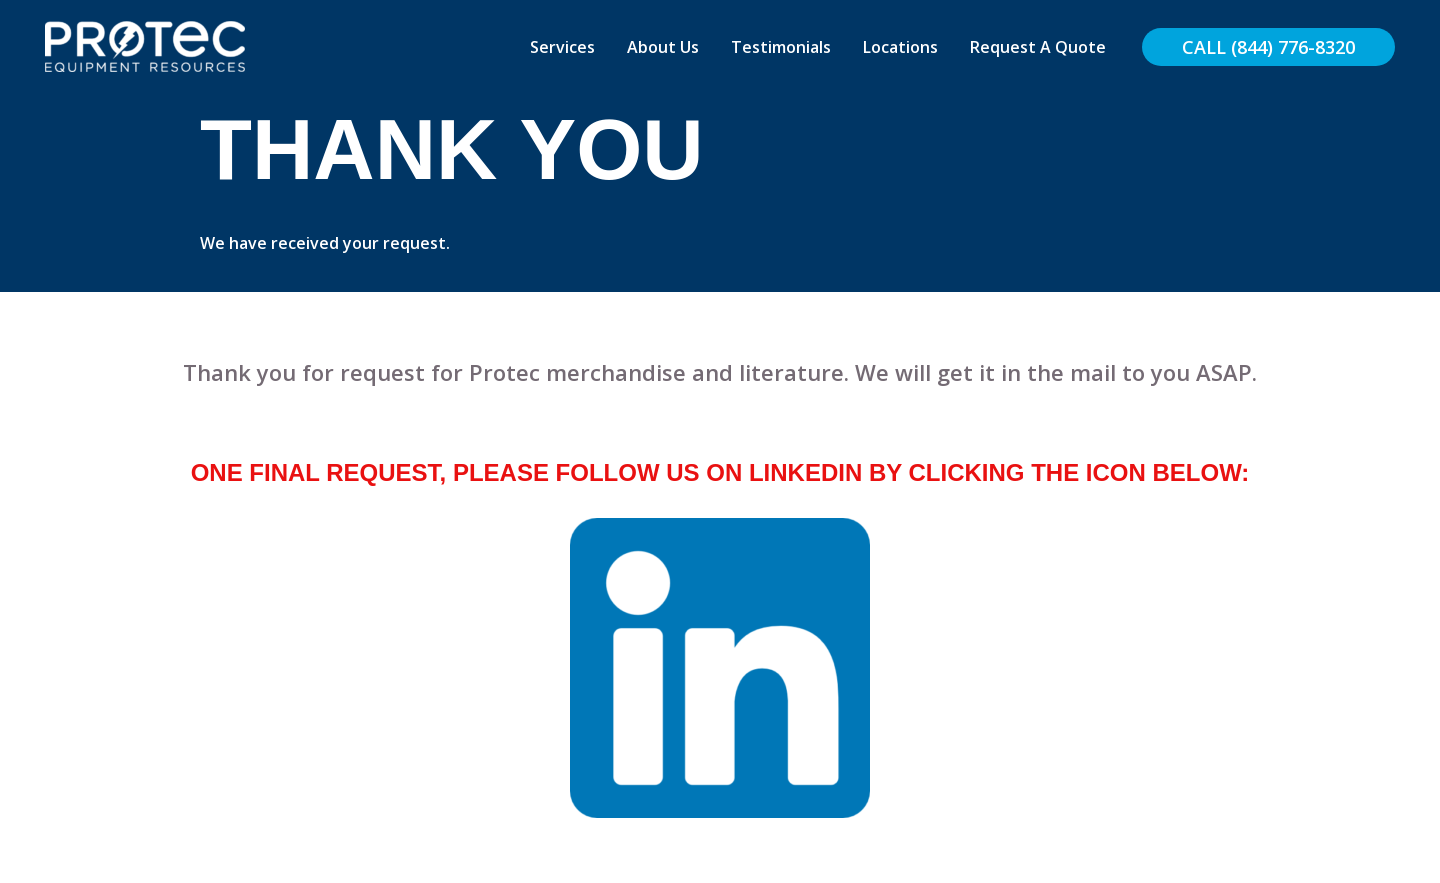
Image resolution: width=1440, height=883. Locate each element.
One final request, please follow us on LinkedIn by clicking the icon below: (720, 472)
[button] (1268, 47)
